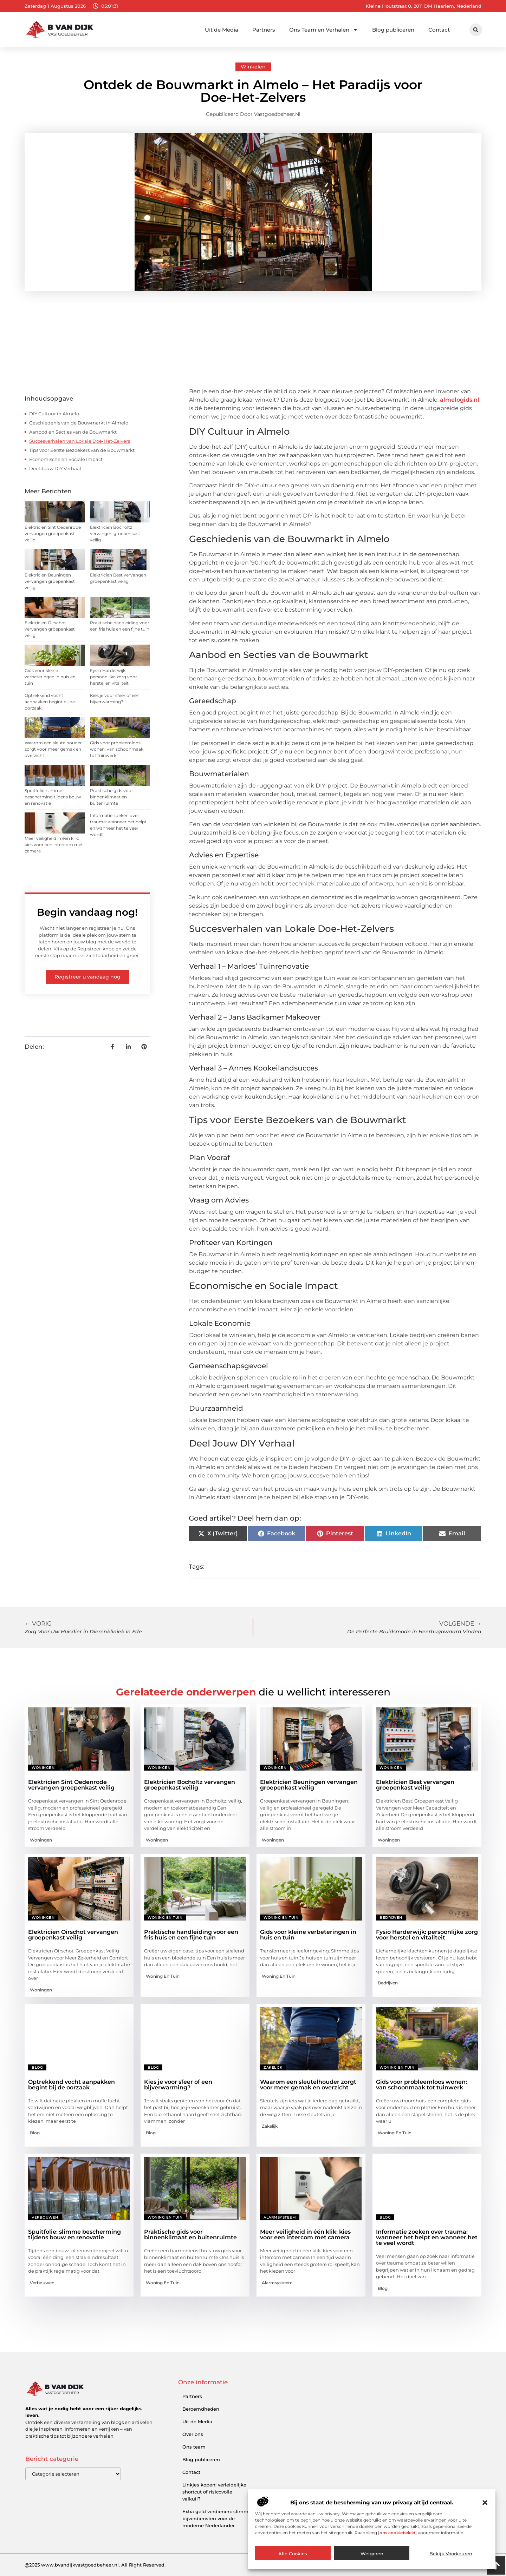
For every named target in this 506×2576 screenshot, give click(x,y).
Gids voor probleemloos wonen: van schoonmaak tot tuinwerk (116, 749)
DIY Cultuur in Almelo (54, 413)
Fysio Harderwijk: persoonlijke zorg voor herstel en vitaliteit (113, 677)
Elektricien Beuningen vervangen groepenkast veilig (50, 581)
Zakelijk (273, 2067)
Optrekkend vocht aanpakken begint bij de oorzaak (50, 702)
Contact (439, 29)
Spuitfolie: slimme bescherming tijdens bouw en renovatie (53, 797)
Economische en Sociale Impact (66, 459)
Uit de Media (221, 29)
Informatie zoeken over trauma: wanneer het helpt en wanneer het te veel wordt (427, 2237)
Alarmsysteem (280, 2217)
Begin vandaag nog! (87, 912)
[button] (484, 2502)
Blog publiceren (393, 29)
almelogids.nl (459, 399)
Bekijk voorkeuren (450, 2553)
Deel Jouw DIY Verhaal (55, 468)
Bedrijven (390, 1917)
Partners (263, 29)
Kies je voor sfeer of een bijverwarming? (178, 2084)
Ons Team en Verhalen (323, 30)
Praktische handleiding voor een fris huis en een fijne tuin (191, 1935)
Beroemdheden (200, 2409)
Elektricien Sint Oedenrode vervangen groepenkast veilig (53, 533)
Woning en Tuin (165, 1917)
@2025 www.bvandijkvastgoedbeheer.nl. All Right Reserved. (95, 2565)
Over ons (192, 2434)
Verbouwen (45, 2217)
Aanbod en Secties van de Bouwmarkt (73, 432)
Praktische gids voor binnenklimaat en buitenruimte (111, 797)
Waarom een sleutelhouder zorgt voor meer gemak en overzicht (53, 749)
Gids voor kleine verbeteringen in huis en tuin (50, 677)
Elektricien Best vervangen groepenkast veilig (415, 1785)
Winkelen (253, 67)
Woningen (43, 1767)
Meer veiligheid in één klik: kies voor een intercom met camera (54, 845)
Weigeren (372, 2553)
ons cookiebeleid (397, 2532)
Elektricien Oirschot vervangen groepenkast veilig (50, 629)
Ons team (194, 2447)
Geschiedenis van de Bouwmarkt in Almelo (78, 423)
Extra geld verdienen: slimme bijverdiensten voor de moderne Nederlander (216, 2518)
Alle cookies (292, 2553)
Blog (37, 2067)
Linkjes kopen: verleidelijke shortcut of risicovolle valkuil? (214, 2492)
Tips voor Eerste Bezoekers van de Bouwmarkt (82, 450)
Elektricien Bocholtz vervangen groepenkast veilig (115, 533)
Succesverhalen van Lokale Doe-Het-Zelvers (79, 441)
